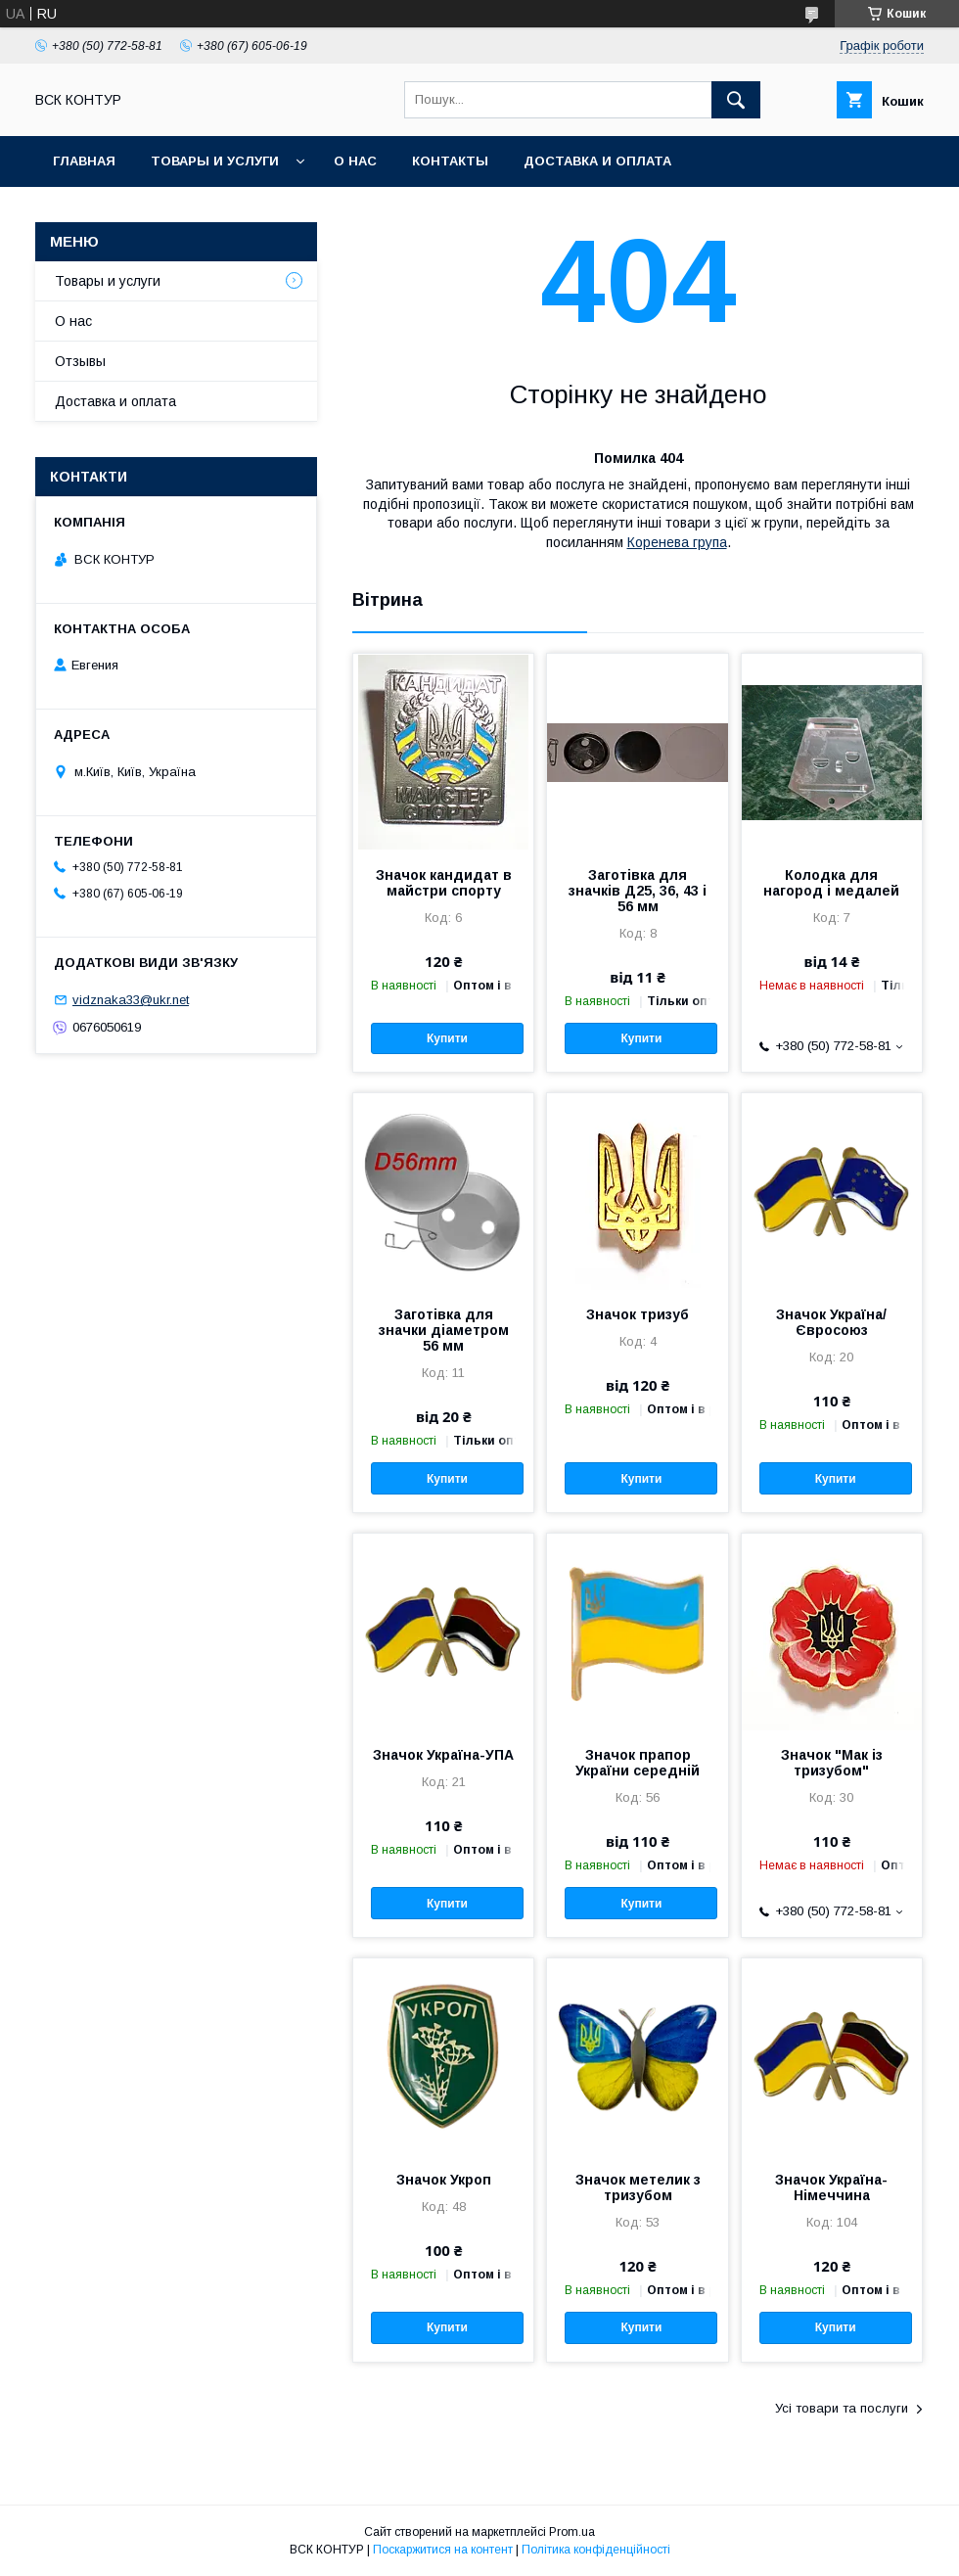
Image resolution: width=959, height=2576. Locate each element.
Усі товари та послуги (841, 2408)
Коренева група (677, 542)
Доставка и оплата (597, 161)
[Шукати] (735, 99)
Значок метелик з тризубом (638, 2187)
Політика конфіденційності (596, 2549)
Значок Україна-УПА (443, 1755)
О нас (355, 161)
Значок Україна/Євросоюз (831, 1322)
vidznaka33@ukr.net (130, 999)
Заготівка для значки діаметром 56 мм (444, 1330)
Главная (84, 161)
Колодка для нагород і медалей (831, 882)
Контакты (450, 161)
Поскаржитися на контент (443, 2549)
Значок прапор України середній (637, 1762)
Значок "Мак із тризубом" (832, 1762)
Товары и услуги (215, 161)
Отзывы (80, 361)
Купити (447, 1038)
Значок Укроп (443, 2179)
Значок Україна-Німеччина (831, 2187)
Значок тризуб (637, 1314)
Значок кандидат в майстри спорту (444, 882)
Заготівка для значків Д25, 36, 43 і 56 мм (638, 890)
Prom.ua (572, 2532)
